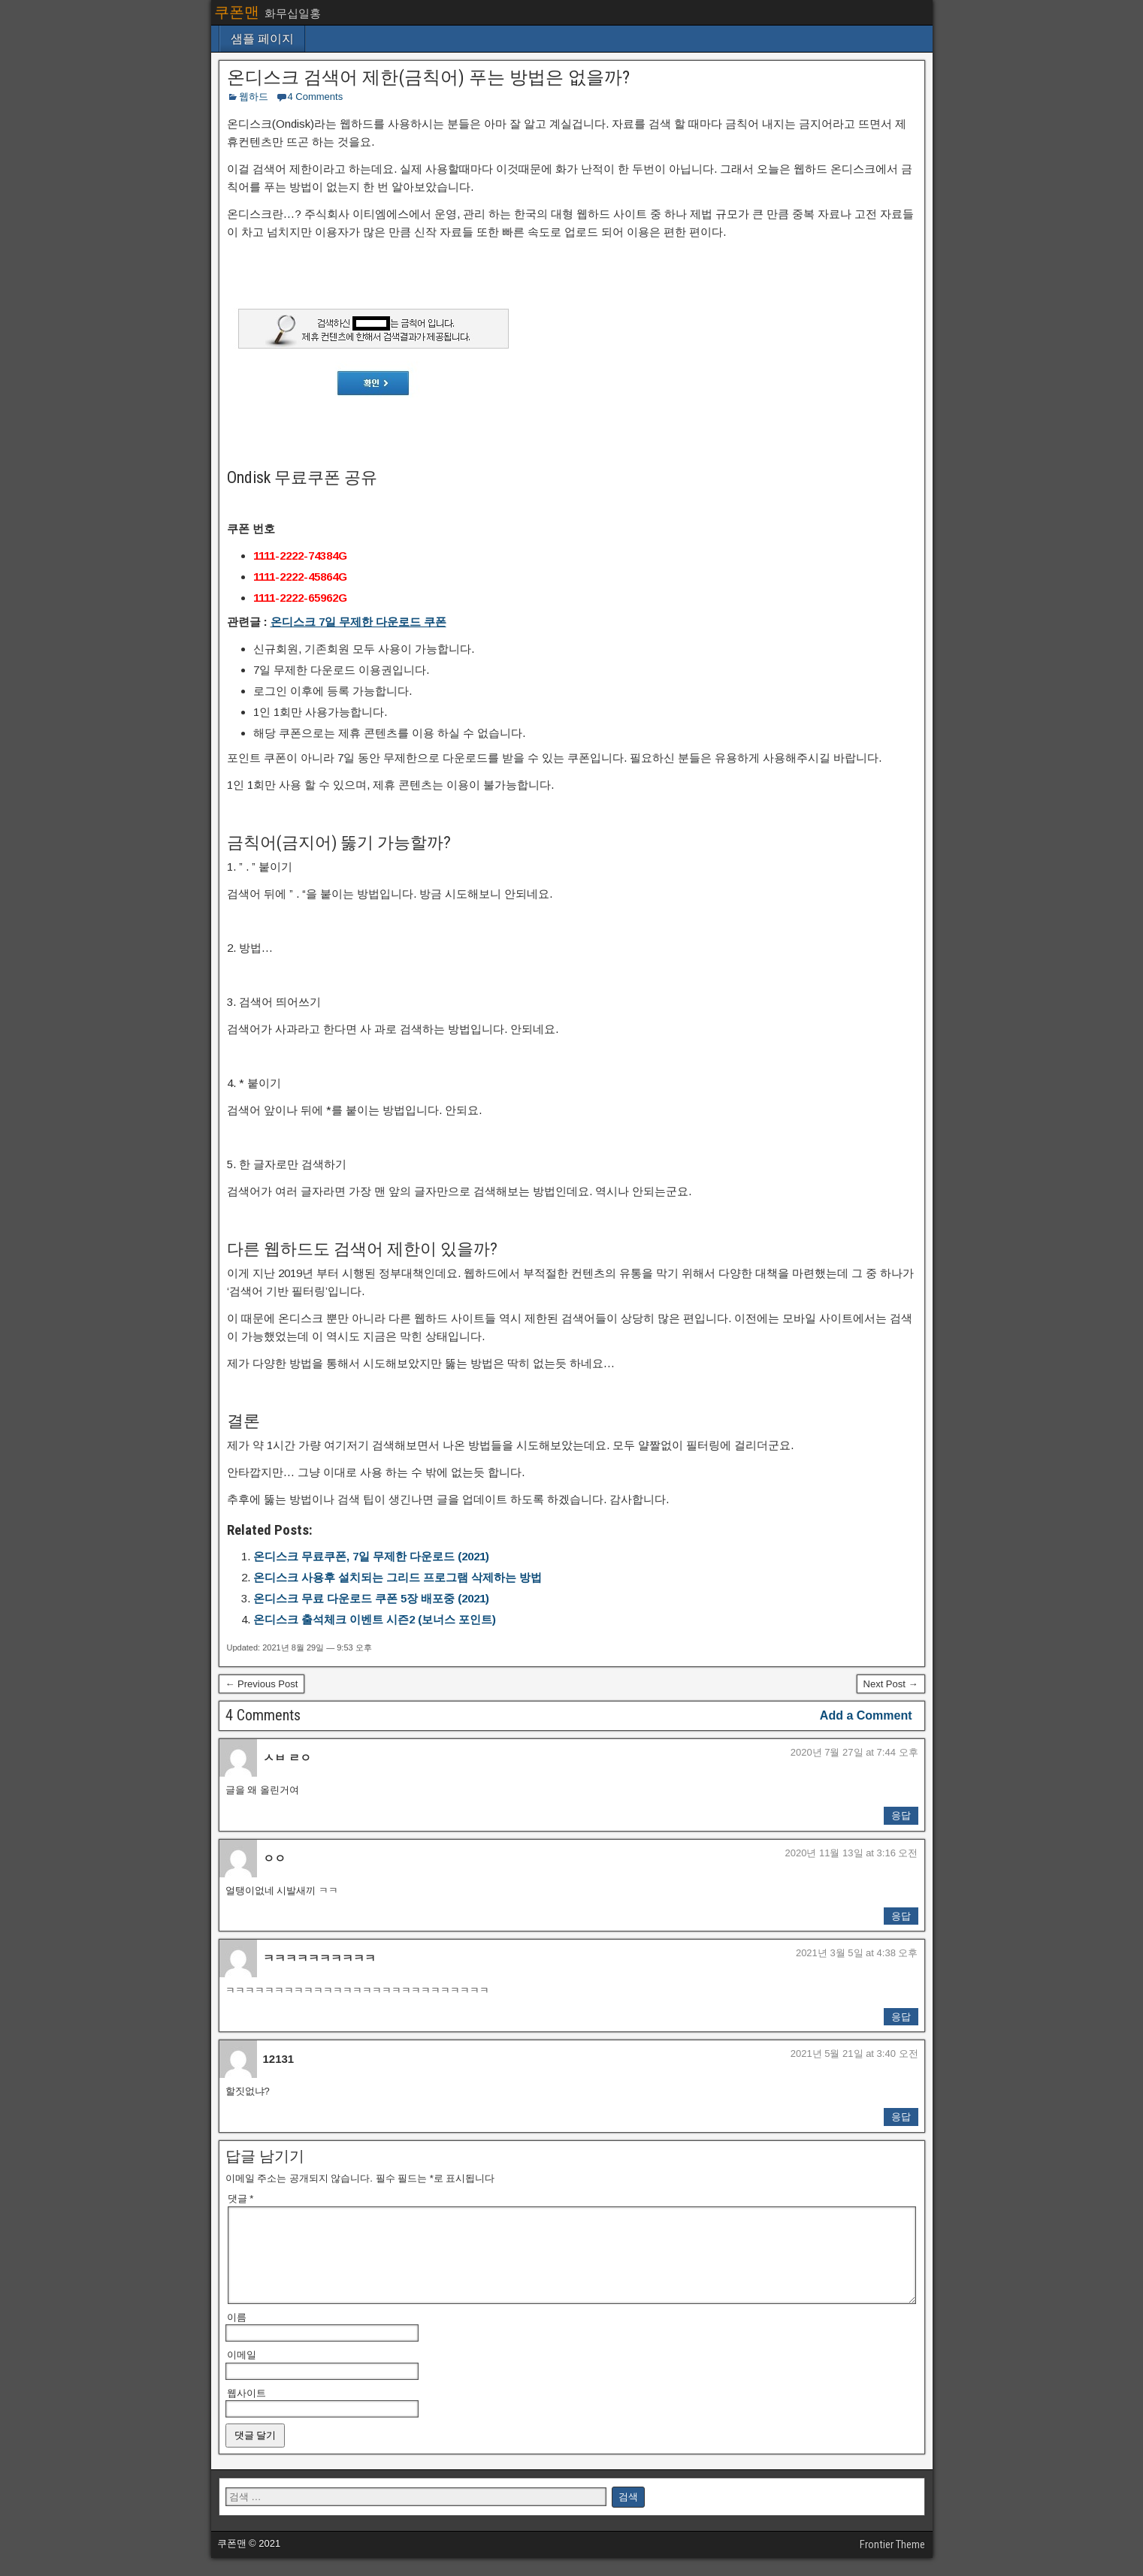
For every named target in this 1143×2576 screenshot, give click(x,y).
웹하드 (253, 96)
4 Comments (315, 96)
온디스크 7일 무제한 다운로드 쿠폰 (358, 621)
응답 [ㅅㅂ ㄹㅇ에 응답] (901, 1815)
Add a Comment (866, 1715)
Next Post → (890, 1684)
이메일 (241, 2372)
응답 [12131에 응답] (901, 2116)
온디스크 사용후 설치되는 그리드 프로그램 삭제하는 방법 (397, 1577)
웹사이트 (246, 2411)
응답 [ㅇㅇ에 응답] (901, 1916)
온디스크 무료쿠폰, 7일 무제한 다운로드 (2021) (371, 1556)
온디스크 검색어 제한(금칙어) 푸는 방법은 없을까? (428, 77)
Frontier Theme (892, 2562)
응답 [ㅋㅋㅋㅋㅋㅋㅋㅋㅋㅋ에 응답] (901, 2016)
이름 (236, 2335)
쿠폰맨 (236, 12)
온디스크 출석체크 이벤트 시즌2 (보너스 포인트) (374, 1619)
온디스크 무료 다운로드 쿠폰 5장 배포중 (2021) (371, 1598)
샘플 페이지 (262, 39)
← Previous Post (261, 1684)
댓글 (241, 2198)
